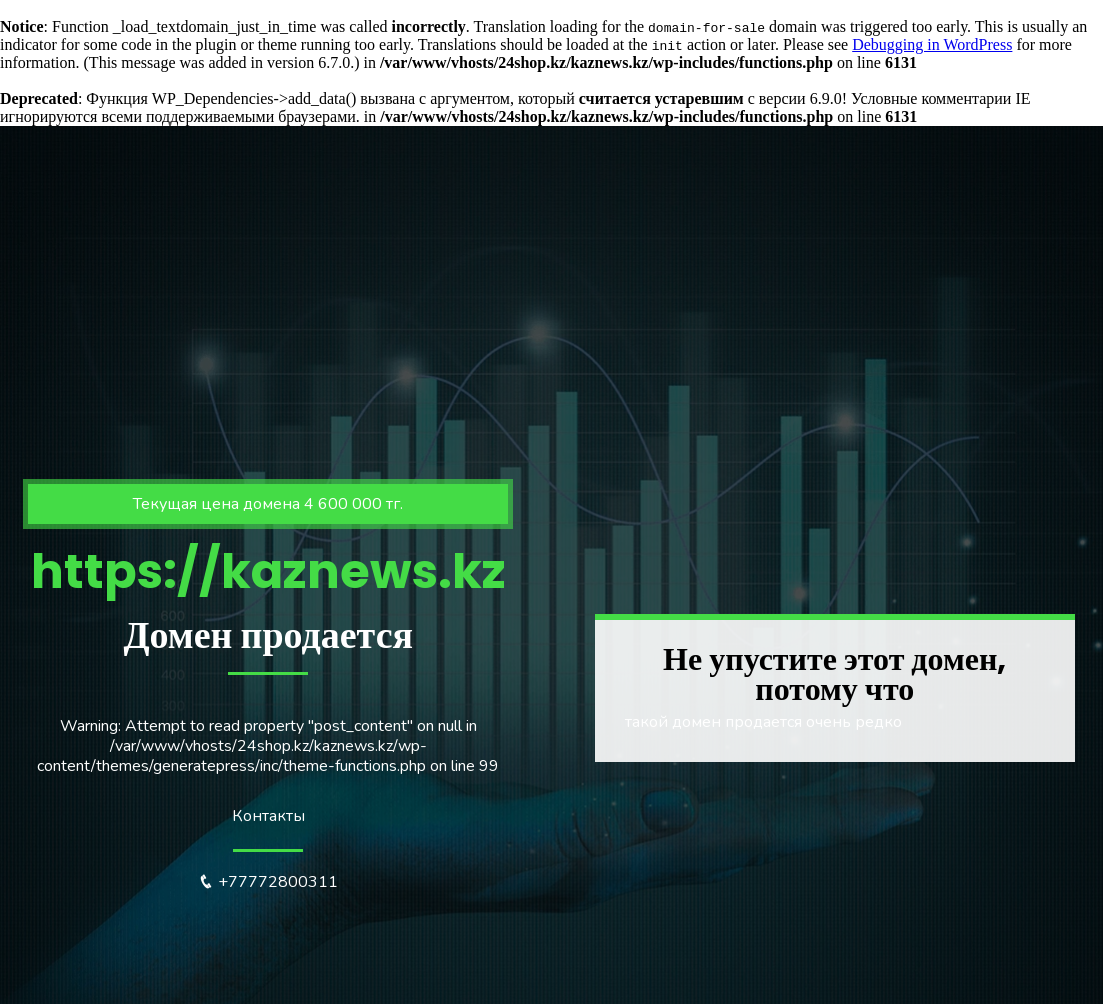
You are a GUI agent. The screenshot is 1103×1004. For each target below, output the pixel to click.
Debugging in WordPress (932, 44)
